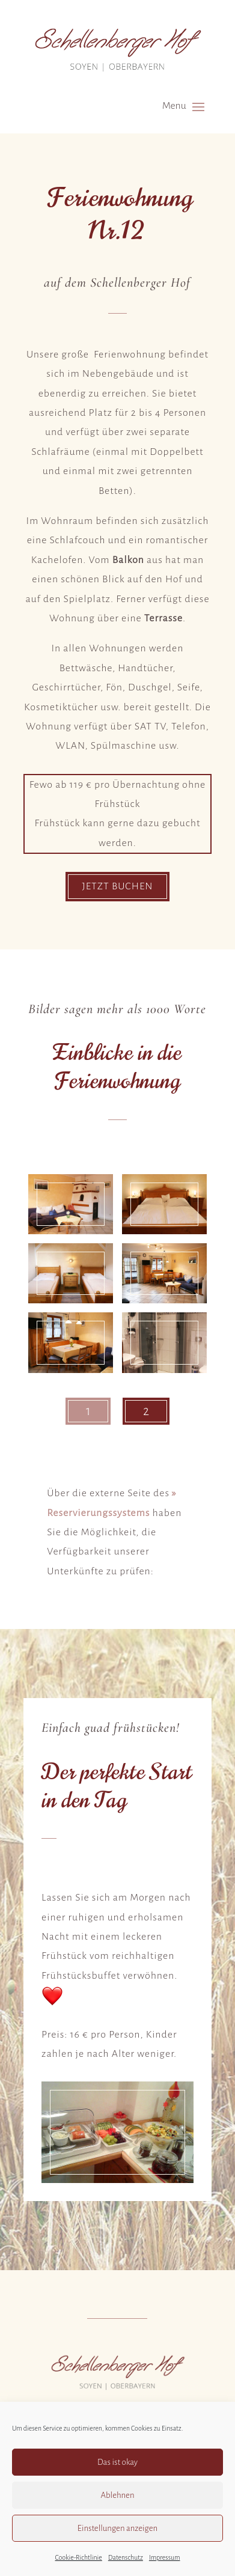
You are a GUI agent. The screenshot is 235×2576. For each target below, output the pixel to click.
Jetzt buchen (117, 886)
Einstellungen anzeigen (117, 2528)
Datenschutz (125, 2557)
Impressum (164, 2557)
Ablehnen (117, 2495)
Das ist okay (117, 2462)
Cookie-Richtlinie (78, 2557)
